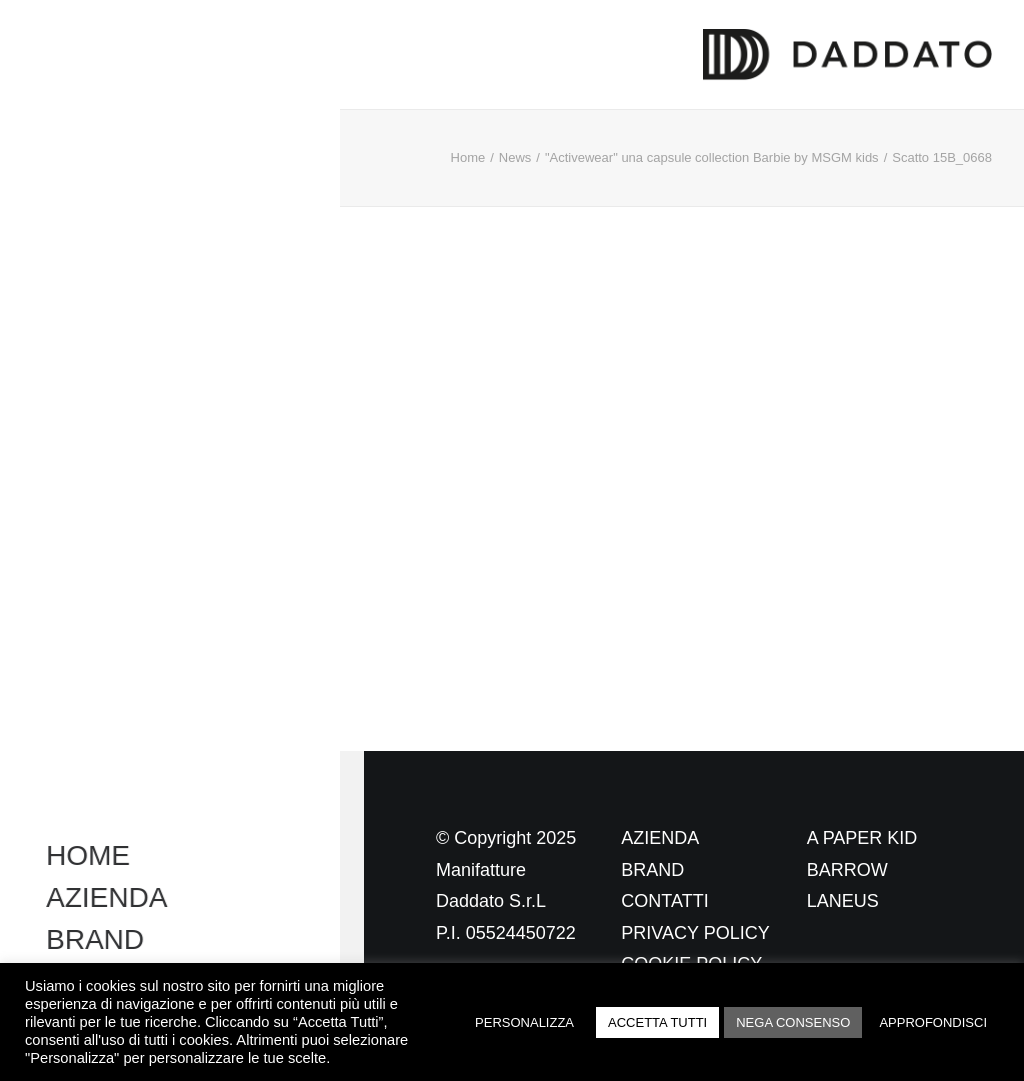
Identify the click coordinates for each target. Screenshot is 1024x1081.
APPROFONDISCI (933, 1022)
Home (468, 157)
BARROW (847, 870)
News (515, 157)
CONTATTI (664, 901)
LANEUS (843, 901)
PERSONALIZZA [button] (524, 1022)
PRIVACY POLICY (695, 933)
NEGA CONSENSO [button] (793, 1022)
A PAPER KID (862, 838)
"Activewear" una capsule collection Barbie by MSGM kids (712, 157)
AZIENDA (660, 838)
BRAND (652, 870)
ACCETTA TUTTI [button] (657, 1022)
